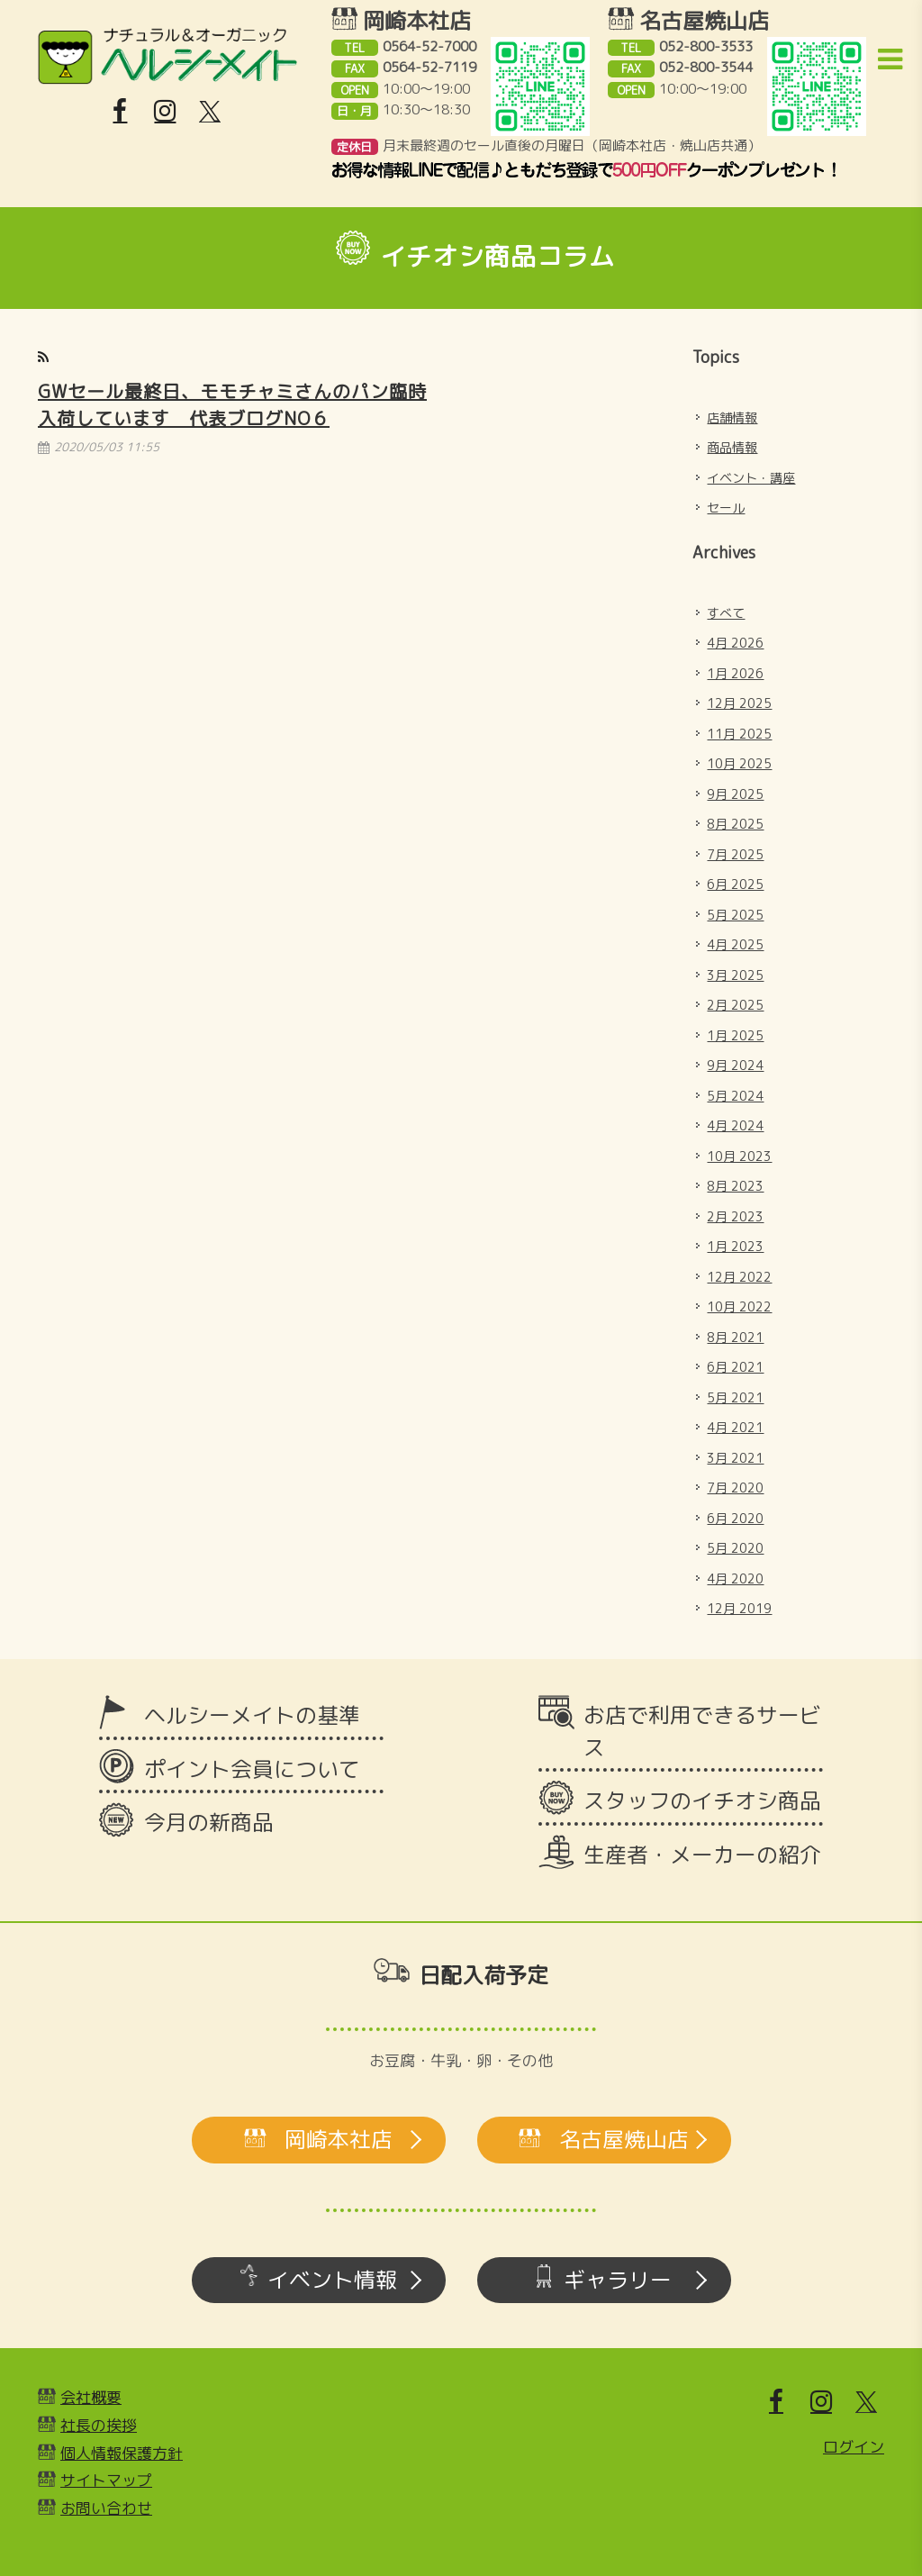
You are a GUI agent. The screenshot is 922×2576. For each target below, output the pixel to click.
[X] (210, 112)
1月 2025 (735, 1035)
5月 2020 (735, 1547)
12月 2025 (739, 703)
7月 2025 (735, 854)
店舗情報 (732, 417)
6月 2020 (735, 1518)
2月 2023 (735, 1216)
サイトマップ (106, 2480)
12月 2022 (739, 1276)
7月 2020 (735, 1487)
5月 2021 (735, 1397)
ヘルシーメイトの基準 (252, 1715)
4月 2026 (735, 642)
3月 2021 (735, 1457)
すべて (726, 612)
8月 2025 (735, 823)
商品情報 (732, 447)
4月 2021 (735, 1427)
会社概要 (91, 2397)
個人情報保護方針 (121, 2453)
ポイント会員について (252, 1769)
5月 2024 (735, 1095)
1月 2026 (735, 673)
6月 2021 (735, 1366)
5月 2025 (735, 914)
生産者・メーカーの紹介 (702, 1854)
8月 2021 (735, 1337)
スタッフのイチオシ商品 (702, 1800)
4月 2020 (735, 1578)
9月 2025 (735, 794)
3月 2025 (735, 975)
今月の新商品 (209, 1822)
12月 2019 (739, 1608)
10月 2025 (739, 763)
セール (726, 507)
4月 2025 (735, 944)
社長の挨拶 (98, 2425)
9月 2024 (735, 1065)
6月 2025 (735, 884)
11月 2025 (739, 733)
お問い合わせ (106, 2508)
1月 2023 (735, 1246)
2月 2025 (735, 1004)
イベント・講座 (751, 477)
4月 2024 (735, 1125)
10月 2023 (739, 1156)
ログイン (853, 2446)
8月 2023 (735, 1185)
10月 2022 (739, 1306)
